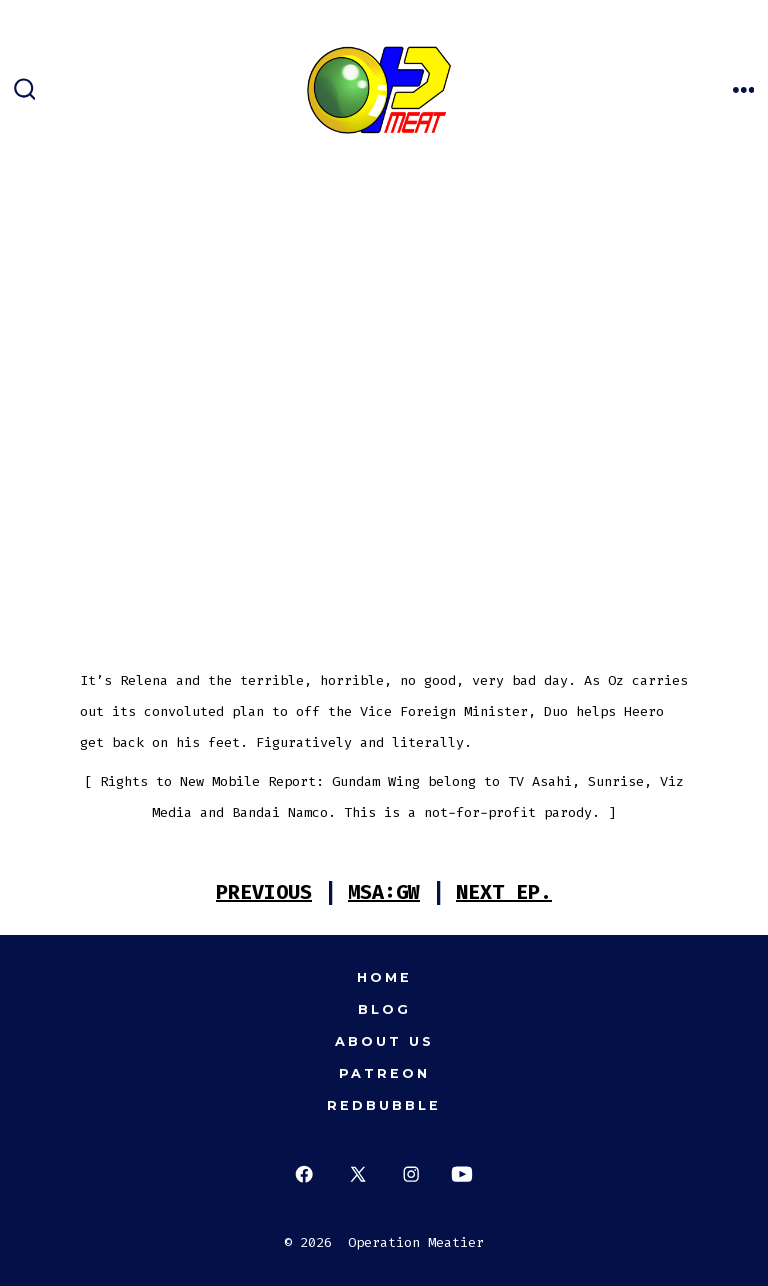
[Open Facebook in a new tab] (304, 1174)
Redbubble (384, 1105)
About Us (384, 1041)
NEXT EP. (504, 892)
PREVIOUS (264, 892)
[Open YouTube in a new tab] (462, 1174)
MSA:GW (384, 892)
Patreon (384, 1073)
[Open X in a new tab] (358, 1174)
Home (384, 977)
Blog (384, 1009)
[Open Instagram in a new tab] (411, 1174)
